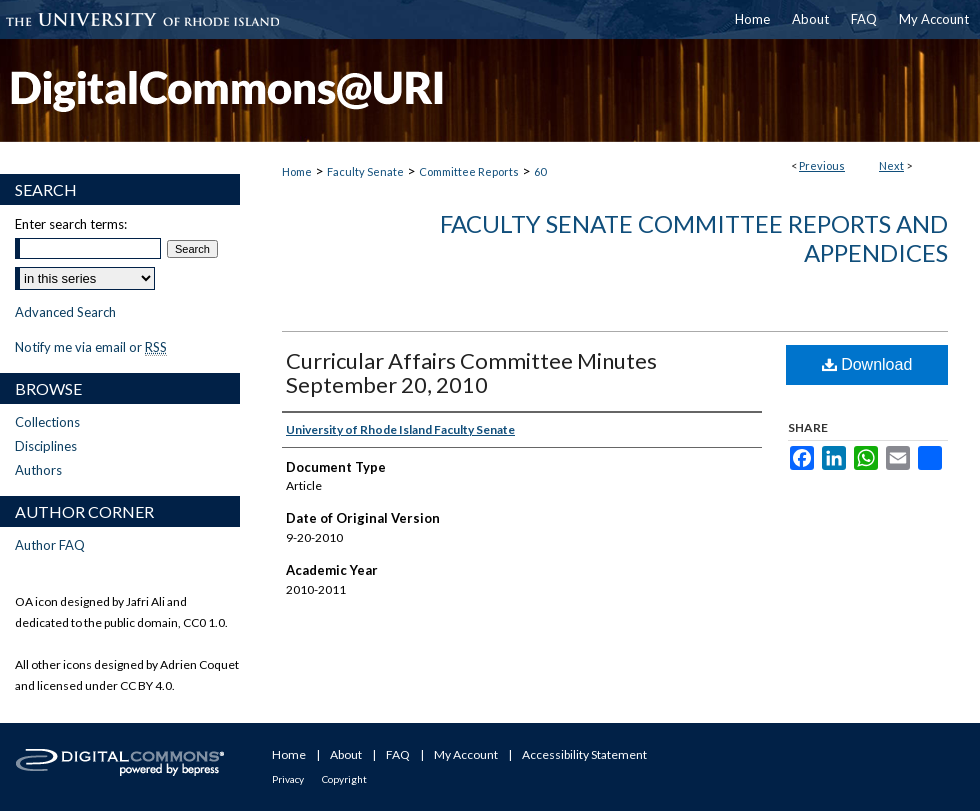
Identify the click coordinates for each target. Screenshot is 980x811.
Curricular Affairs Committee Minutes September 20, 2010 (471, 372)
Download (867, 364)
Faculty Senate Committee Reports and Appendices (694, 238)
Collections (47, 422)
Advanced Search (65, 312)
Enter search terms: (71, 224)
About (346, 754)
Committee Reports (469, 171)
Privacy (288, 779)
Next (891, 165)
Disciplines (46, 446)
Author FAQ (50, 545)
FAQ (398, 754)
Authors (38, 470)
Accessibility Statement (584, 754)
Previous (822, 165)
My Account (466, 754)
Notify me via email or (91, 347)
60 (540, 171)
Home (297, 171)
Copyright (344, 779)
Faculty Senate (365, 171)
